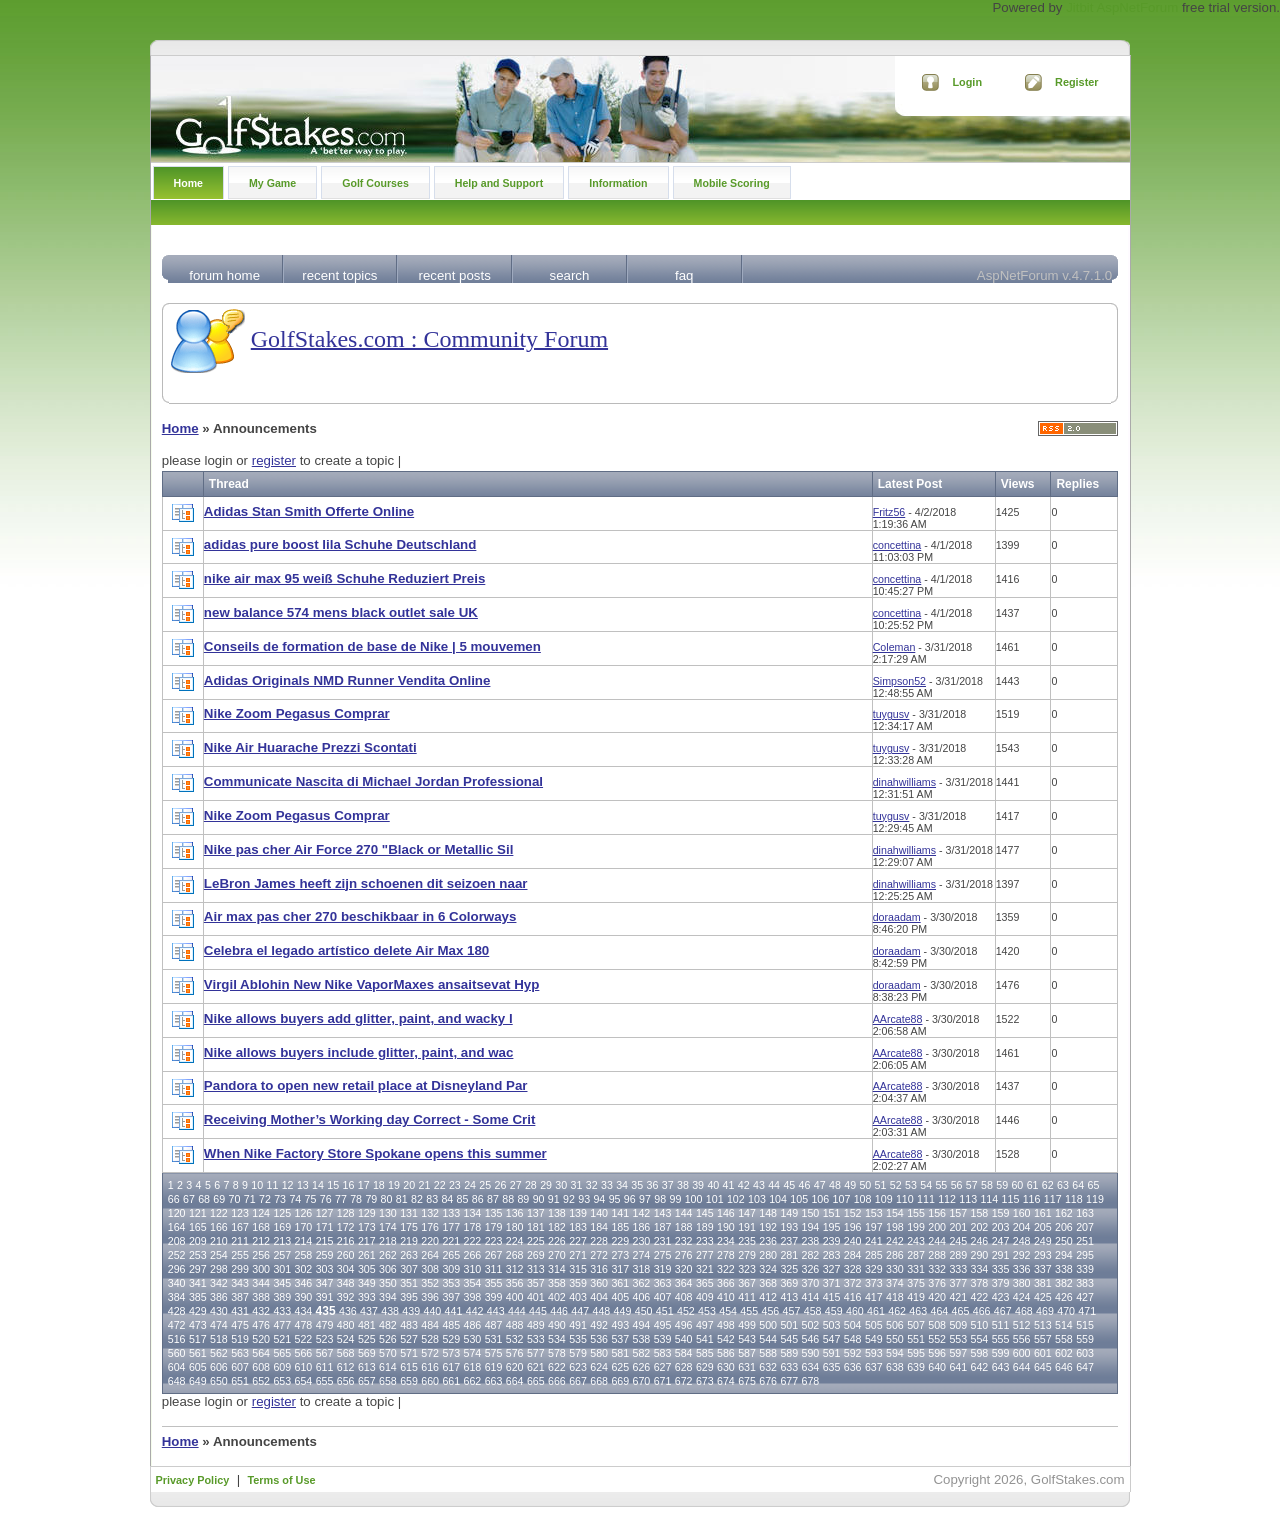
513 (1043, 1325)
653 (282, 1381)
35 (637, 1185)
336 (1022, 1269)
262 (388, 1255)
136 (515, 1213)
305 (367, 1269)
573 (451, 1353)
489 (536, 1325)
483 (409, 1325)
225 (536, 1241)
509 (958, 1325)
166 (219, 1227)
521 (282, 1339)
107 (842, 1199)
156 (937, 1213)
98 (660, 1199)
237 (789, 1241)
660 (430, 1381)
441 (454, 1311)
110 (905, 1199)
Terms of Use (281, 1480)
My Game (272, 183)
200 (937, 1227)
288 (937, 1255)
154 (895, 1213)
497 (705, 1325)
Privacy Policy (193, 1480)
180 (515, 1227)
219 (409, 1241)
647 (1085, 1367)
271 (578, 1255)
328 (853, 1269)
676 (768, 1381)
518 (219, 1339)
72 (265, 1199)
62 (1048, 1185)
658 (388, 1381)
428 (177, 1311)
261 (367, 1255)
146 (726, 1213)
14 (318, 1185)
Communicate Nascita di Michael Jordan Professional (373, 781)
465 (961, 1311)
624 (599, 1367)
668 (599, 1381)
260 (346, 1255)
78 (356, 1199)
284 (853, 1255)
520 (261, 1339)
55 (941, 1185)
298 (219, 1269)
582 (642, 1353)
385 (198, 1297)
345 (282, 1283)
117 (1053, 1199)
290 (980, 1255)
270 (557, 1255)
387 (240, 1297)
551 (916, 1339)
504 (853, 1325)
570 (388, 1353)
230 (642, 1241)
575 (494, 1353)
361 (620, 1283)
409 (705, 1297)
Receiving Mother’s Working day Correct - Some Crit (370, 1119)
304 (346, 1269)
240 (853, 1241)
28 (531, 1185)
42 (744, 1185)
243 (916, 1241)
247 (1001, 1241)
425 (1043, 1297)
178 (473, 1227)
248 (1022, 1241)
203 (1001, 1227)
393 (367, 1297)
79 (371, 1199)
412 (768, 1297)
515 (1085, 1325)
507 (916, 1325)
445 (538, 1311)
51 (881, 1185)
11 (272, 1185)
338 (1064, 1269)
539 (663, 1339)
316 (599, 1269)
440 (432, 1311)
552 (937, 1339)
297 (198, 1269)
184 (599, 1227)
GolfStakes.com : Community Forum (429, 338)
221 (451, 1241)
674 (726, 1381)
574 (473, 1353)
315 (578, 1269)
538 (642, 1339)
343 (240, 1283)
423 (1001, 1297)
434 (304, 1311)
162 (1064, 1213)
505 (874, 1325)
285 (874, 1255)
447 (580, 1311)
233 (705, 1241)
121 (198, 1213)
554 (980, 1339)
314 (557, 1269)
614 (388, 1367)
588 (768, 1353)
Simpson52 (899, 681)
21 (425, 1185)
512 (1022, 1325)
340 (177, 1283)
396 (430, 1297)
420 (937, 1297)
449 (623, 1311)
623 (578, 1367)
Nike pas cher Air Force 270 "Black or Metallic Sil (359, 849)
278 (726, 1255)
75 (311, 1199)
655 (325, 1381)
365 (705, 1283)
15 (333, 1185)
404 (599, 1297)
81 (402, 1199)
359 (578, 1283)
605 (198, 1367)
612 (346, 1367)
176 (430, 1227)
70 (235, 1199)
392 (346, 1297)
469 (1045, 1311)
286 (895, 1255)
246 (980, 1241)
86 (478, 1199)
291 (1001, 1255)
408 (684, 1297)
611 (325, 1367)
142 (642, 1213)
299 (240, 1269)
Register (1077, 82)
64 (1078, 1185)
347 (325, 1283)
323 (747, 1269)
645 (1043, 1367)
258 (304, 1255)
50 (865, 1185)
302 (304, 1269)
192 (768, 1227)
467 (1003, 1311)
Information (618, 183)
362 (642, 1283)
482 (388, 1325)
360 (599, 1283)
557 (1043, 1339)
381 (1043, 1283)
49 (850, 1185)
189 (705, 1227)
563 (240, 1353)
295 (1085, 1255)
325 (789, 1269)
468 (1024, 1311)
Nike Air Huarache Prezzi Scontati (310, 747)
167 (240, 1227)
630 (726, 1367)
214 (304, 1241)
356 (515, 1283)
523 (325, 1339)
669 (620, 1381)
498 (726, 1325)
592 (853, 1353)
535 (578, 1339)
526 (388, 1339)
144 (684, 1213)
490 (557, 1325)
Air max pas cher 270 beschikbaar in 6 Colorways (360, 916)
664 (515, 1381)
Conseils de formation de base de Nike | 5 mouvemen (372, 646)
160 (1022, 1213)
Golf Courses (375, 183)
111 (926, 1199)
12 (288, 1185)
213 (282, 1241)
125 (282, 1213)
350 (388, 1283)
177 (451, 1227)
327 (832, 1269)
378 (980, 1283)
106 (820, 1199)
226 (557, 1241)
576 (515, 1353)
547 (832, 1339)
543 (747, 1339)
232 (684, 1241)
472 (177, 1325)
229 (620, 1241)
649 (198, 1381)
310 (473, 1269)
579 (578, 1353)
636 (853, 1367)
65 (1093, 1185)
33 (607, 1185)
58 (987, 1185)
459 (834, 1311)
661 (451, 1381)
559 (1085, 1339)
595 (916, 1353)
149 (789, 1213)
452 (686, 1311)
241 (874, 1241)
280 (768, 1255)
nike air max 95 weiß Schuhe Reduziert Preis (345, 578)
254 (219, 1255)
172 (346, 1227)
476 (261, 1325)
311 (494, 1269)
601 (1043, 1353)
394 (388, 1297)
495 (663, 1325)
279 (747, 1255)
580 (599, 1353)
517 (198, 1339)
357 (536, 1283)
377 (958, 1283)
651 (240, 1381)
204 (1022, 1227)
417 (874, 1297)
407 (663, 1297)
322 (726, 1269)
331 (916, 1269)
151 (832, 1213)
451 (665, 1311)
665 (536, 1381)
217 (367, 1241)
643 (1001, 1367)
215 (325, 1241)
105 (799, 1199)
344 (261, 1283)
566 (304, 1353)
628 (684, 1367)
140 (599, 1213)
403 (578, 1297)
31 (577, 1185)
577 (536, 1353)
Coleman (894, 647)
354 (473, 1283)
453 (707, 1311)
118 (1074, 1199)
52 (896, 1185)
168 (261, 1227)
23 (455, 1185)
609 (282, 1367)
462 (897, 1311)
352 (430, 1283)
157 (958, 1213)
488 (515, 1325)
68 (204, 1199)
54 (926, 1185)
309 (451, 1269)
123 (240, 1213)
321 (705, 1269)
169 (282, 1227)
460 (855, 1311)
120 (177, 1213)
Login (967, 82)
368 (768, 1283)
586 (726, 1353)
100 (694, 1199)
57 (972, 1185)
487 (494, 1325)
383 (1085, 1283)
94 (599, 1199)
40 (713, 1185)
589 (789, 1353)
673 (705, 1381)
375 (916, 1283)
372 (853, 1283)
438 (390, 1311)
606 (219, 1367)
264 (430, 1255)
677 (789, 1381)
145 (705, 1213)
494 (642, 1325)
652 (261, 1381)
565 (282, 1353)
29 (546, 1185)
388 (261, 1297)
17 (364, 1185)
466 (982, 1311)
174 (388, 1227)
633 (789, 1367)
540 (684, 1339)
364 (684, 1283)
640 (937, 1367)
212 (261, 1241)
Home (188, 183)
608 (261, 1367)
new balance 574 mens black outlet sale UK (341, 612)
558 (1064, 1339)
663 (494, 1381)
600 (1022, 1353)
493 (620, 1325)
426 (1064, 1297)
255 (240, 1255)
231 (663, 1241)
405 (620, 1297)
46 (805, 1185)
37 (668, 1185)
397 (451, 1297)
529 (451, 1339)
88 (508, 1199)
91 (554, 1199)
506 (895, 1325)
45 (789, 1185)
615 (409, 1367)
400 (515, 1297)
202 (980, 1227)
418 (895, 1297)
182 (557, 1227)
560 (177, 1353)
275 (663, 1255)
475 (240, 1325)
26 (501, 1185)
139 (578, 1213)
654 (304, 1381)
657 (367, 1381)
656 (346, 1381)
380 (1022, 1283)
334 (980, 1269)
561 (198, 1353)
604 (177, 1367)
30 (561, 1185)
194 (811, 1227)
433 (282, 1311)
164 (177, 1227)
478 (304, 1325)
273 (620, 1255)
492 (599, 1325)
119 (1095, 1199)
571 (409, 1353)
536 (599, 1339)
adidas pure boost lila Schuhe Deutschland (340, 544)
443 (496, 1311)
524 (346, 1339)
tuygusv (891, 714)
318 (642, 1269)
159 (1001, 1213)
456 (770, 1311)
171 (325, 1227)
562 (219, 1353)
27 (516, 1185)
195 (832, 1227)
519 (240, 1339)
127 (325, 1213)
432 (261, 1311)
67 (189, 1199)
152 (853, 1213)
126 (304, 1213)
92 (569, 1199)
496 (684, 1325)
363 (663, 1283)
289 (958, 1255)
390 (304, 1297)
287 (916, 1255)
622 (557, 1367)
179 (494, 1227)
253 (198, 1255)
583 (663, 1353)
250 (1064, 1241)
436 (348, 1311)
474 (219, 1325)
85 (463, 1199)
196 (853, 1227)
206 (1064, 1227)
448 (601, 1311)
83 (432, 1199)
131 (409, 1213)
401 (536, 1297)
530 (473, 1339)
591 (832, 1353)
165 (198, 1227)
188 (684, 1227)
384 (177, 1297)
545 (789, 1339)
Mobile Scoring (732, 183)
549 (874, 1339)
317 (620, 1269)
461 (876, 1311)
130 (388, 1213)
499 (747, 1325)
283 (832, 1255)
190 (726, 1227)
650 (219, 1381)
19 (394, 1185)
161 (1043, 1213)
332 (937, 1269)
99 (675, 1199)
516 (177, 1339)
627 (663, 1367)
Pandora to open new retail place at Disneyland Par (366, 1085)
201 (958, 1227)
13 (303, 1185)
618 (473, 1367)
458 (813, 1311)
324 (768, 1269)
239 (832, 1241)
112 (947, 1199)
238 (811, 1241)
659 (409, 1381)
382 (1064, 1283)
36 (653, 1185)
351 (409, 1283)
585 (705, 1353)
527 (409, 1339)
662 (473, 1381)
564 (261, 1353)
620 (515, 1367)
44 (774, 1185)
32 (592, 1185)
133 (451, 1213)
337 (1043, 1269)
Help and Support (499, 183)
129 (367, 1213)
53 (911, 1185)
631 (747, 1367)
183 (578, 1227)
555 (1001, 1339)
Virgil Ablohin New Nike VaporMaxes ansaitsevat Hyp (372, 984)
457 (792, 1311)
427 (1085, 1297)
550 (895, 1339)
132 (430, 1213)
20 (409, 1185)
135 (494, 1213)
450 (644, 1311)
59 (1002, 1185)
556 (1022, 1339)
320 (684, 1269)
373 (874, 1283)
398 (473, 1297)
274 (642, 1255)
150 (811, 1213)
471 (1087, 1311)
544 (768, 1339)
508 (937, 1325)
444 (517, 1311)
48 (835, 1185)
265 (451, 1255)
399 (494, 1297)
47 (820, 1185)
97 (645, 1199)
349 (367, 1283)
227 (578, 1241)
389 (282, 1297)
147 (747, 1213)
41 (729, 1185)
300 (261, 1269)
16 (349, 1185)
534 (557, 1339)
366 (726, 1283)
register (274, 460)
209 (198, 1241)
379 (1001, 1283)
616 (430, 1367)
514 (1064, 1325)
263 (409, 1255)
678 (811, 1381)
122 (219, 1213)
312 (515, 1269)
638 (895, 1367)
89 (523, 1199)
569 (367, 1353)
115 (1011, 1199)
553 (958, 1339)
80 (387, 1199)
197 (874, 1227)
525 (367, 1339)
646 (1064, 1367)
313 (536, 1269)
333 (958, 1269)
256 (261, 1255)
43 (759, 1185)
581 (620, 1353)
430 (219, 1311)
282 (811, 1255)
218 (388, 1241)
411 (747, 1297)
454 (728, 1311)
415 (832, 1297)
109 (884, 1199)
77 (341, 1199)
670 (642, 1381)
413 (789, 1297)
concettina (897, 545)
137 (536, 1213)
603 (1085, 1353)
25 (485, 1185)
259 (325, 1255)
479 (325, 1325)
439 (411, 1311)
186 (642, 1227)
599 (1001, 1353)
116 (1032, 1199)
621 (536, 1367)
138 (557, 1213)
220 (430, 1241)
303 (325, 1269)
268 (515, 1255)
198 (895, 1227)
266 (473, 1255)
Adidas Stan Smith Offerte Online (309, 511)
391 (325, 1297)
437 (369, 1311)
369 (789, 1283)
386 (219, 1297)
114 (989, 1199)
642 (980, 1367)
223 (494, 1241)
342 (219, 1283)
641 (958, 1367)
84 (447, 1199)
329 (874, 1269)
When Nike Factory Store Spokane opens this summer (375, 1153)
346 (304, 1283)
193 (789, 1227)
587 (747, 1353)
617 (451, 1367)
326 (811, 1269)
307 (409, 1269)
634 (811, 1367)
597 (958, 1353)
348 (346, 1283)
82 (417, 1199)
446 (559, 1311)
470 (1066, 1311)
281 (789, 1255)
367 (747, 1283)
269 (536, 1255)
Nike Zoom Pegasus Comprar (297, 713)
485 (451, 1325)
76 (326, 1199)
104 (778, 1199)
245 (958, 1241)
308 (430, 1269)
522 (304, 1339)
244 (937, 1241)
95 (615, 1199)
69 (219, 1199)
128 (346, 1213)
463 (918, 1311)
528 (430, 1339)
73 (280, 1199)
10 (257, 1185)
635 (832, 1367)
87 (493, 1199)
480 (346, 1325)
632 (768, 1367)
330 (895, 1269)
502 (811, 1325)
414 (811, 1297)
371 (832, 1283)
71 (250, 1199)
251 (1085, 1241)
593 (874, 1353)
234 (726, 1241)
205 (1043, 1227)
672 (684, 1381)
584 (684, 1353)
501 (789, 1325)
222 (473, 1241)
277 (705, 1255)
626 (642, 1367)
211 (240, 1241)
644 (1022, 1367)
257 (282, 1255)
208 (177, 1241)
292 (1022, 1255)
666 (557, 1381)
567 (325, 1353)
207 (1085, 1227)
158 (980, 1213)
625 (620, 1367)
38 (683, 1185)
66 (174, 1199)
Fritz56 (889, 512)
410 (726, 1297)
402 (557, 1297)
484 (430, 1325)
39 (698, 1185)
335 (1001, 1269)
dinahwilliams (904, 782)
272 (599, 1255)
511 (1001, 1325)
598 (980, 1353)
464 (939, 1311)
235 (747, 1241)
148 (768, 1213)
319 (663, 1269)
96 (630, 1199)
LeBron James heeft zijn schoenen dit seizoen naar (366, 883)
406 (642, 1297)
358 (557, 1283)
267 (494, 1255)
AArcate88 (898, 1019)
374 (895, 1283)
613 (367, 1367)
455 (749, 1311)
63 (1063, 1185)
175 (409, 1227)
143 (663, 1213)
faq (684, 275)
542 (726, 1339)
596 (937, 1353)
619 (494, 1367)
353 (451, 1283)
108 (863, 1199)
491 (578, 1325)
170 (304, 1227)
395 (409, 1297)
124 (261, 1213)
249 (1043, 1241)
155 (916, 1213)
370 (811, 1283)
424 (1022, 1297)
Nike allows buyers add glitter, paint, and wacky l (358, 1018)
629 (705, 1367)
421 (958, 1297)
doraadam (897, 917)
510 (980, 1325)
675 (747, 1381)
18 (379, 1185)
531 (494, 1339)
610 (304, 1367)
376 (937, 1283)
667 (578, 1381)
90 (539, 1199)
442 (475, 1311)
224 (515, 1241)
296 (177, 1269)
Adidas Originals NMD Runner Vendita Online (347, 680)
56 (957, 1185)
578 (557, 1353)
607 (240, 1367)
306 (388, 1269)
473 (198, 1325)
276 (684, 1255)
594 (895, 1353)
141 (620, 1213)
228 (599, 1241)
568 (346, 1353)
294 (1064, 1255)
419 (916, 1297)
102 (736, 1199)
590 (811, 1353)
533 (536, 1339)
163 (1085, 1213)
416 (853, 1297)
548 (853, 1339)
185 (620, 1227)
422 (980, 1297)
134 (473, 1213)
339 (1085, 1269)
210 (219, 1241)
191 (747, 1227)
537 (620, 1339)
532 (515, 1339)
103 (757, 1199)
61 (1033, 1185)
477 (282, 1325)
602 (1064, 1353)
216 (346, 1241)
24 (470, 1185)
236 (768, 1241)
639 (916, 1367)
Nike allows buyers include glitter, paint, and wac (359, 1052)
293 (1043, 1255)
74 (295, 1199)
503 (832, 1325)
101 (715, 1199)
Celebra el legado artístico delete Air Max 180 (346, 950)
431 (240, 1311)
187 (663, 1227)
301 (282, 1269)
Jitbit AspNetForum (1122, 7)
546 (811, 1339)
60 (1017, 1185)
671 (663, 1381)
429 (198, 1311)
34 (622, 1185)
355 (494, 1283)
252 (177, 1255)
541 (705, 1339)
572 (430, 1353)
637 (874, 1367)
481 (367, 1325)
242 (895, 1241)
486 (473, 1325)
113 (968, 1199)
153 (874, 1213)
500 (768, 1325)
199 (916, 1227)
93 (584, 1199)
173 (367, 1227)
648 (177, 1381)
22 (440, 1185)
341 (198, 1283)
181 (536, 1227)
